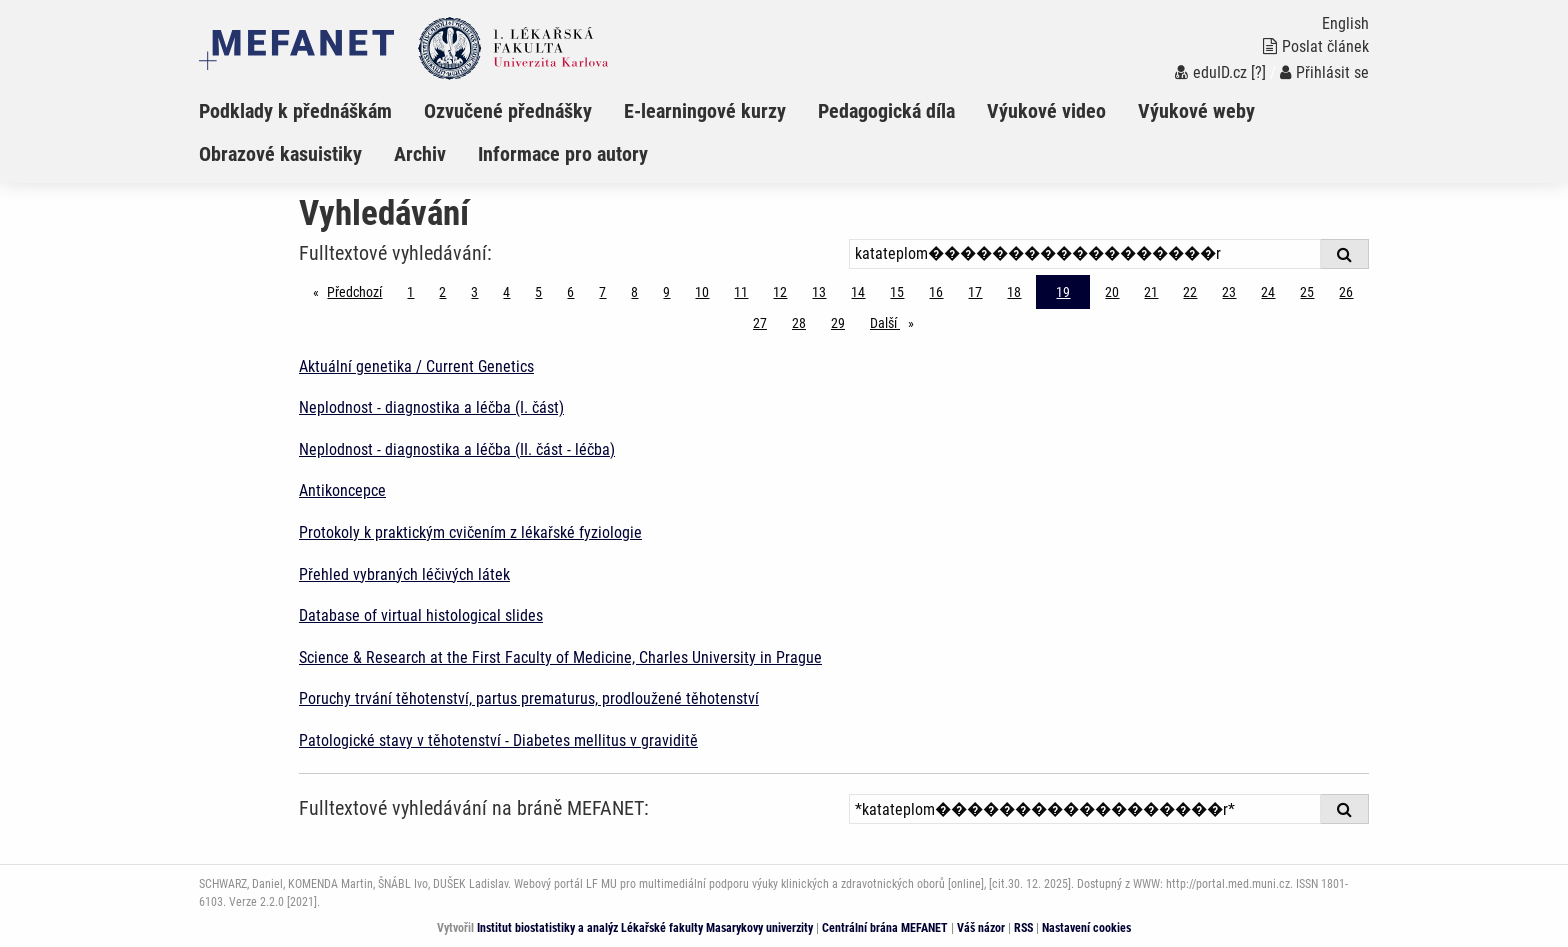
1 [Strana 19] (410, 292)
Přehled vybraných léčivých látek (404, 574)
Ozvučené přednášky (508, 111)
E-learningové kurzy (705, 111)
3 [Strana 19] (474, 292)
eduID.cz (1211, 72)
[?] (1258, 72)
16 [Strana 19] (936, 292)
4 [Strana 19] (506, 292)
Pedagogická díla (886, 111)
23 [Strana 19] (1229, 292)
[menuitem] (311, 111)
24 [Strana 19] (1268, 292)
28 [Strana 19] (799, 323)
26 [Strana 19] (1346, 292)
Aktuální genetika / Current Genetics (416, 366)
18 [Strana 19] (1014, 292)
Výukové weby (1196, 111)
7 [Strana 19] (602, 292)
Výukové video (1046, 111)
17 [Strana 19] (975, 292)
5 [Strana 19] (538, 292)
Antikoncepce (342, 490)
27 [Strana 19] (760, 323)
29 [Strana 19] (838, 323)
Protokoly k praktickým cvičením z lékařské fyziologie (470, 532)
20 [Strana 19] (1112, 292)
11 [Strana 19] (741, 292)
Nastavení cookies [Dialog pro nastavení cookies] (1086, 928)
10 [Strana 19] (702, 292)
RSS (1023, 928)
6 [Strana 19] (570, 292)
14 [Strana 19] (858, 292)
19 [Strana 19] (1063, 292)
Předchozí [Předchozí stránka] (359, 290)
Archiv (420, 154)
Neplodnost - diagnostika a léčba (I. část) (431, 407)
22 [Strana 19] (1190, 292)
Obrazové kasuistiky (280, 154)
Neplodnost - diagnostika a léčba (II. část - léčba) (457, 449)
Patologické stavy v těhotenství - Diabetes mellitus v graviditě (498, 740)
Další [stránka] (897, 321)
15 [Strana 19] (897, 292)
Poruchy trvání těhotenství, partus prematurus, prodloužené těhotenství (529, 698)
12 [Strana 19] (780, 292)
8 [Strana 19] (634, 292)
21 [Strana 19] (1151, 292)
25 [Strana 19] (1307, 292)
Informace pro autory (563, 154)
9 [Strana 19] (666, 292)
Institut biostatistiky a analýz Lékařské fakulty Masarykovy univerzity (645, 928)
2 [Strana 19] (442, 292)
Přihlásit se (1324, 72)
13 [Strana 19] (819, 292)
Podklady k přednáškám (295, 111)
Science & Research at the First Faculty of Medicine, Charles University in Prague (560, 657)
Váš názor (981, 928)
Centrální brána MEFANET (885, 928)
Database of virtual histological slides (421, 615)
